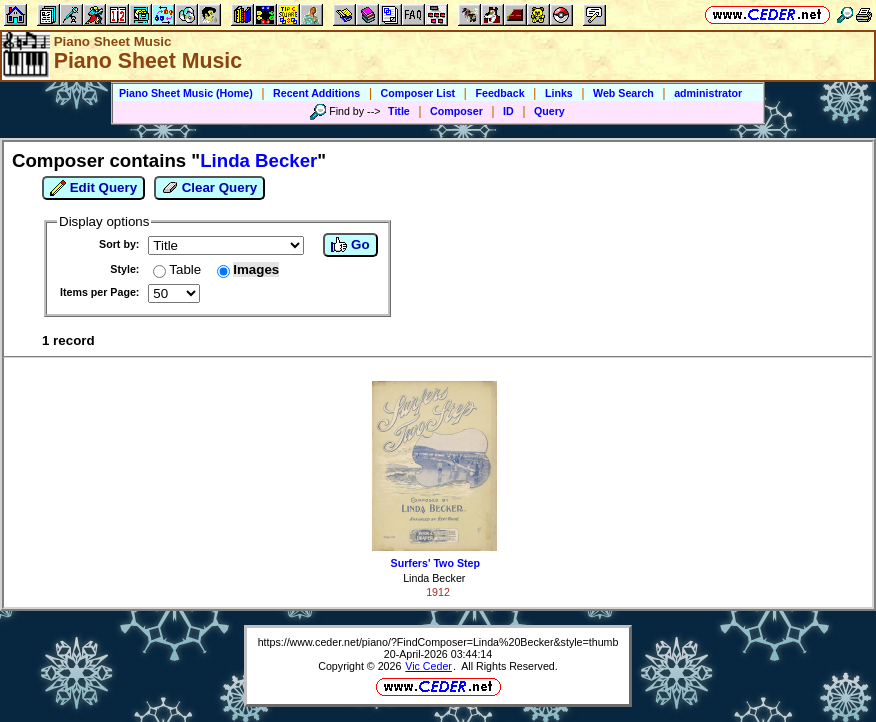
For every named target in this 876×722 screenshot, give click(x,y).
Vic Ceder (428, 666)
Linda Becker (434, 578)
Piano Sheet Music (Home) (186, 93)
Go (350, 245)
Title (399, 111)
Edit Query (93, 188)
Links (559, 93)
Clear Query (209, 188)
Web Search (623, 93)
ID (508, 111)
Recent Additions (316, 93)
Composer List (418, 93)
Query (549, 111)
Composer (456, 111)
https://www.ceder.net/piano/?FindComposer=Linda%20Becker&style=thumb (438, 642)
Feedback (499, 93)
